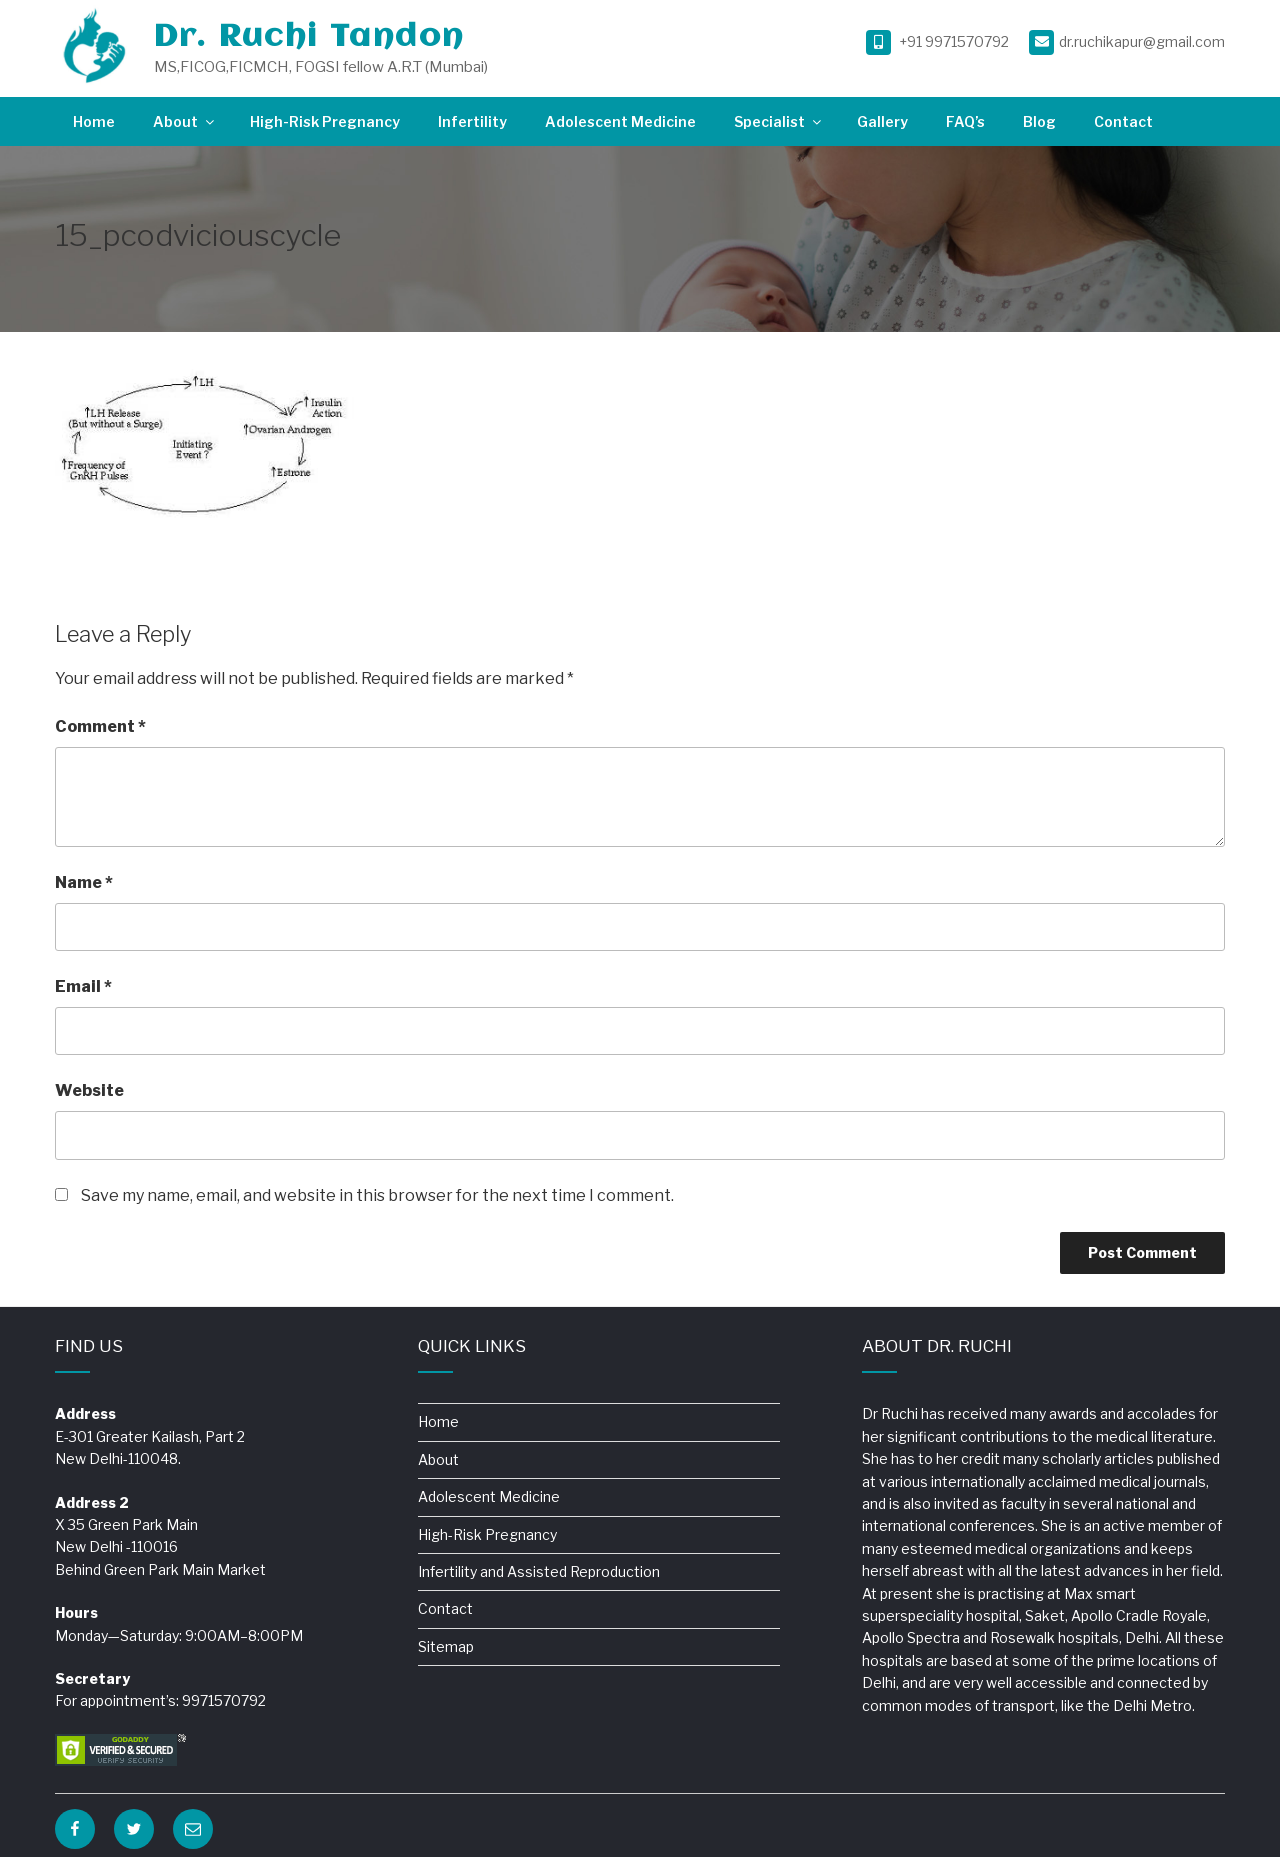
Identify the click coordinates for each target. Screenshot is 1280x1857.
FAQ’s (965, 121)
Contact (1123, 121)
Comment (100, 726)
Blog (1039, 121)
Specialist (779, 121)
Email (83, 986)
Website (89, 1090)
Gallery (882, 121)
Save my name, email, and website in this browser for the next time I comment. (377, 1195)
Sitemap (446, 1646)
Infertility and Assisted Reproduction (539, 1571)
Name (84, 882)
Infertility (472, 121)
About (185, 121)
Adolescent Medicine (620, 121)
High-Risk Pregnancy (325, 121)
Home (94, 121)
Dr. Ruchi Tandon (309, 37)
